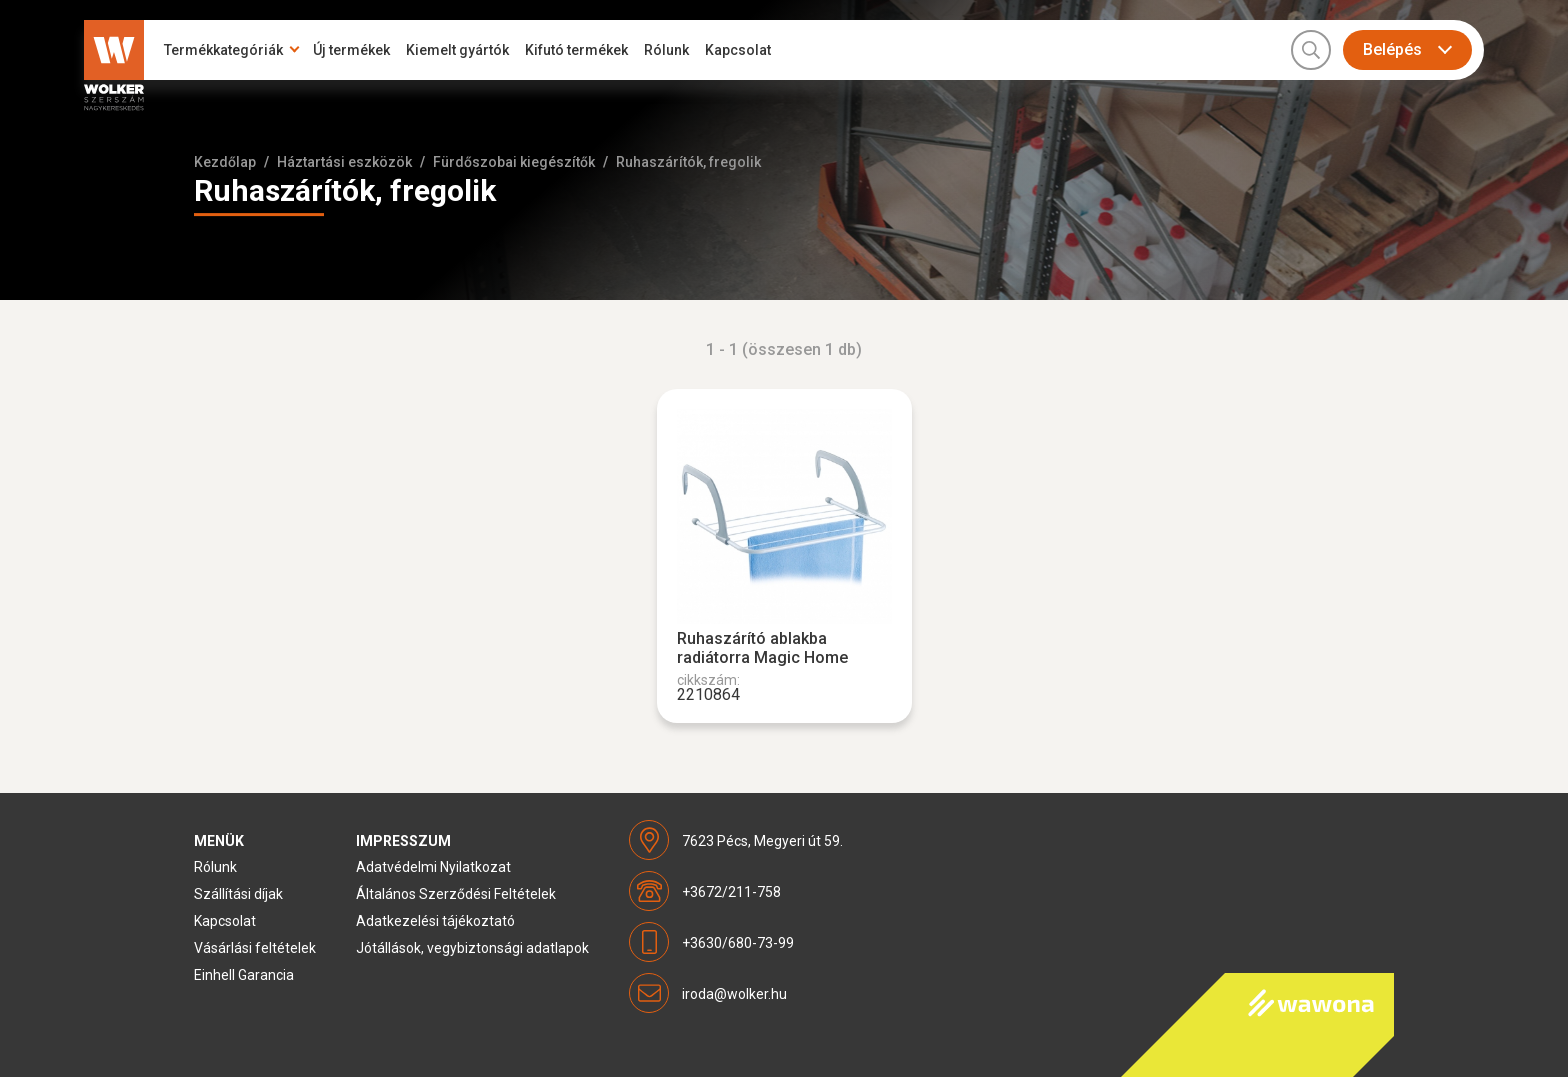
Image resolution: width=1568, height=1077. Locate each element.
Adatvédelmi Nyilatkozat (433, 867)
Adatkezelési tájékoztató (435, 921)
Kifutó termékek (576, 50)
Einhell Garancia (244, 975)
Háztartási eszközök (344, 162)
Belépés (1392, 49)
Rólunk (666, 50)
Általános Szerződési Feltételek (456, 894)
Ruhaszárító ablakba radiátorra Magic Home (762, 648)
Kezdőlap (225, 162)
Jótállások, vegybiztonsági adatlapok (472, 948)
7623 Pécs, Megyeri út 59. (762, 841)
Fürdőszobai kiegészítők (514, 162)
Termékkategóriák (223, 50)
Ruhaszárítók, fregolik (688, 162)
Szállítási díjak (238, 894)
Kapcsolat (738, 50)
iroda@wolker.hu (734, 994)
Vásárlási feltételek (255, 948)
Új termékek (351, 50)
